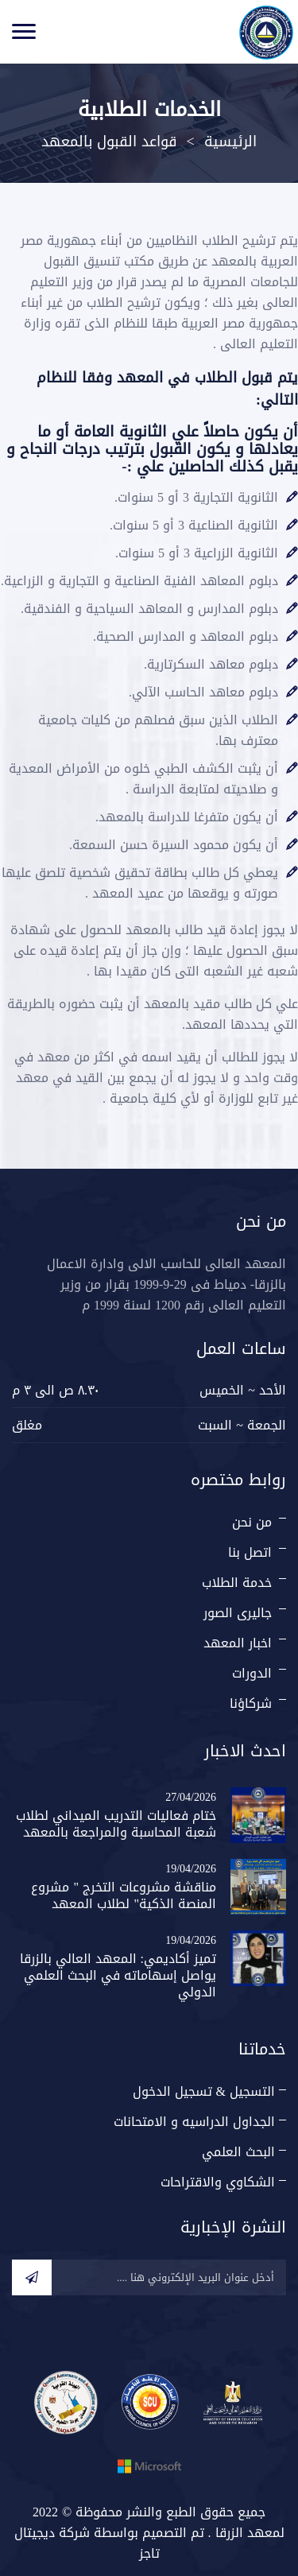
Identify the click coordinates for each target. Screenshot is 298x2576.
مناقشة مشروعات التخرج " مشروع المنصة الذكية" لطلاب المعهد (123, 1895)
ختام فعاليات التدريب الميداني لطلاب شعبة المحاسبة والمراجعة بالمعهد (116, 1824)
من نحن (252, 1522)
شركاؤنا (251, 1703)
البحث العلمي (238, 2152)
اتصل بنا (250, 1552)
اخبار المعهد (237, 1643)
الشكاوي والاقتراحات (218, 2182)
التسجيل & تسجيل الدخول (204, 2091)
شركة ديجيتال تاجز (87, 2543)
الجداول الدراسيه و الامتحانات (194, 2121)
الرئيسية (230, 141)
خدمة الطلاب (237, 1582)
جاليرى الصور (237, 1612)
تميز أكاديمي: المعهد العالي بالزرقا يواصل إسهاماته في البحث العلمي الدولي (118, 1975)
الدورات (252, 1673)
